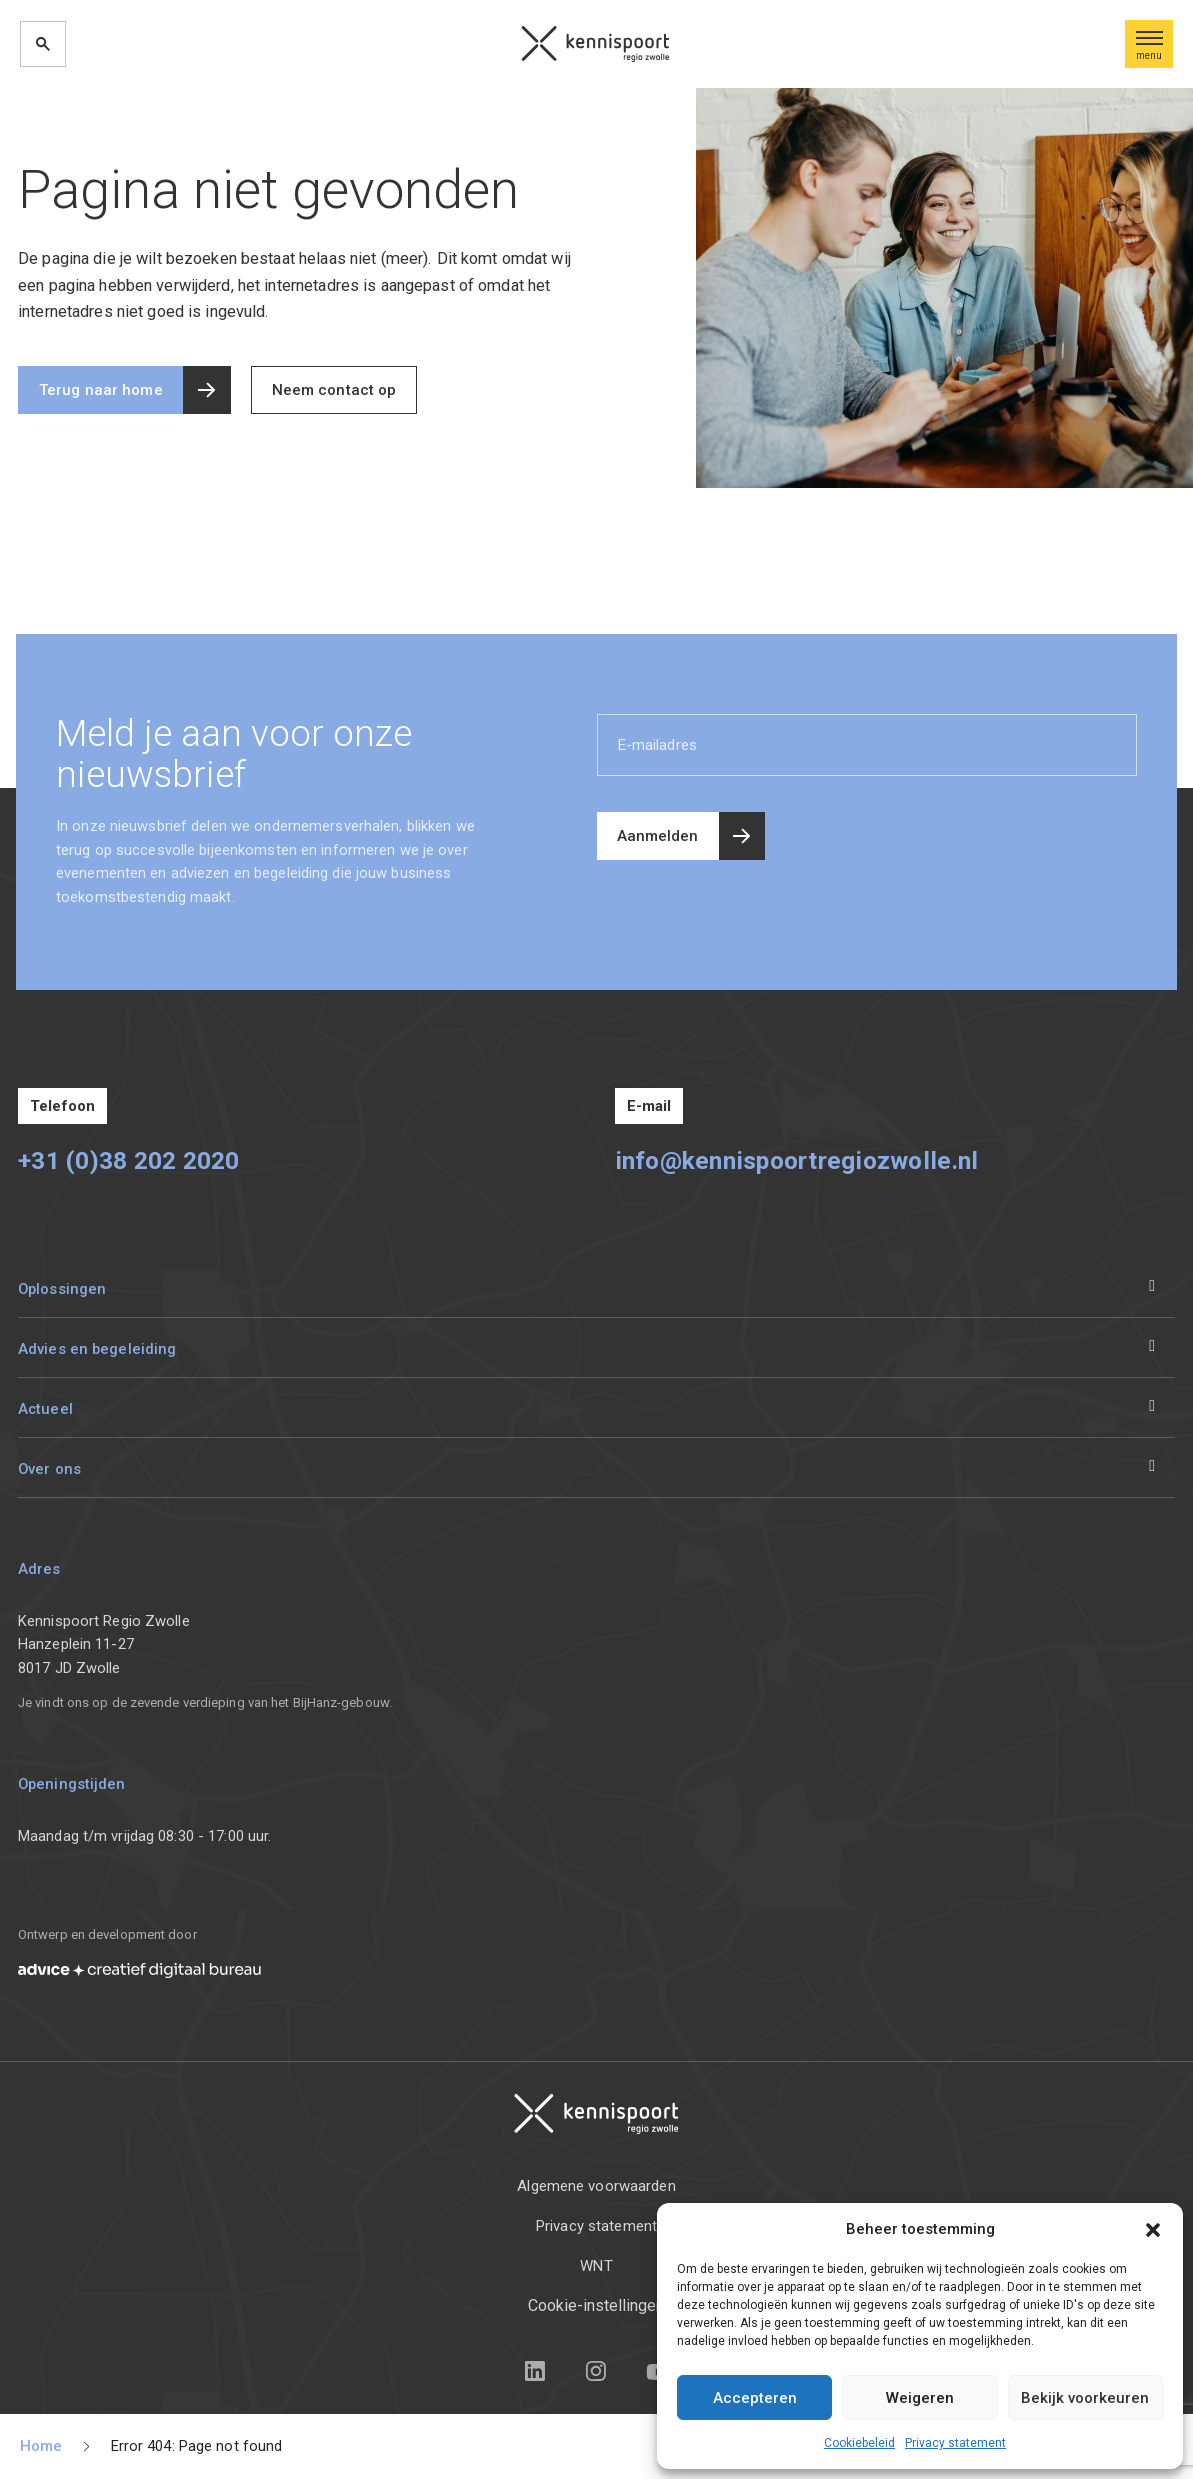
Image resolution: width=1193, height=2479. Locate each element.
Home (41, 2446)
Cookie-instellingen (596, 2305)
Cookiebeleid (859, 2443)
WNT (596, 2266)
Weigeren (920, 2398)
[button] (1153, 2229)
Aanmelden (658, 836)
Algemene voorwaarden (596, 2186)
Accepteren (755, 2398)
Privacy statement (955, 2443)
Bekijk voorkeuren (1085, 2398)
